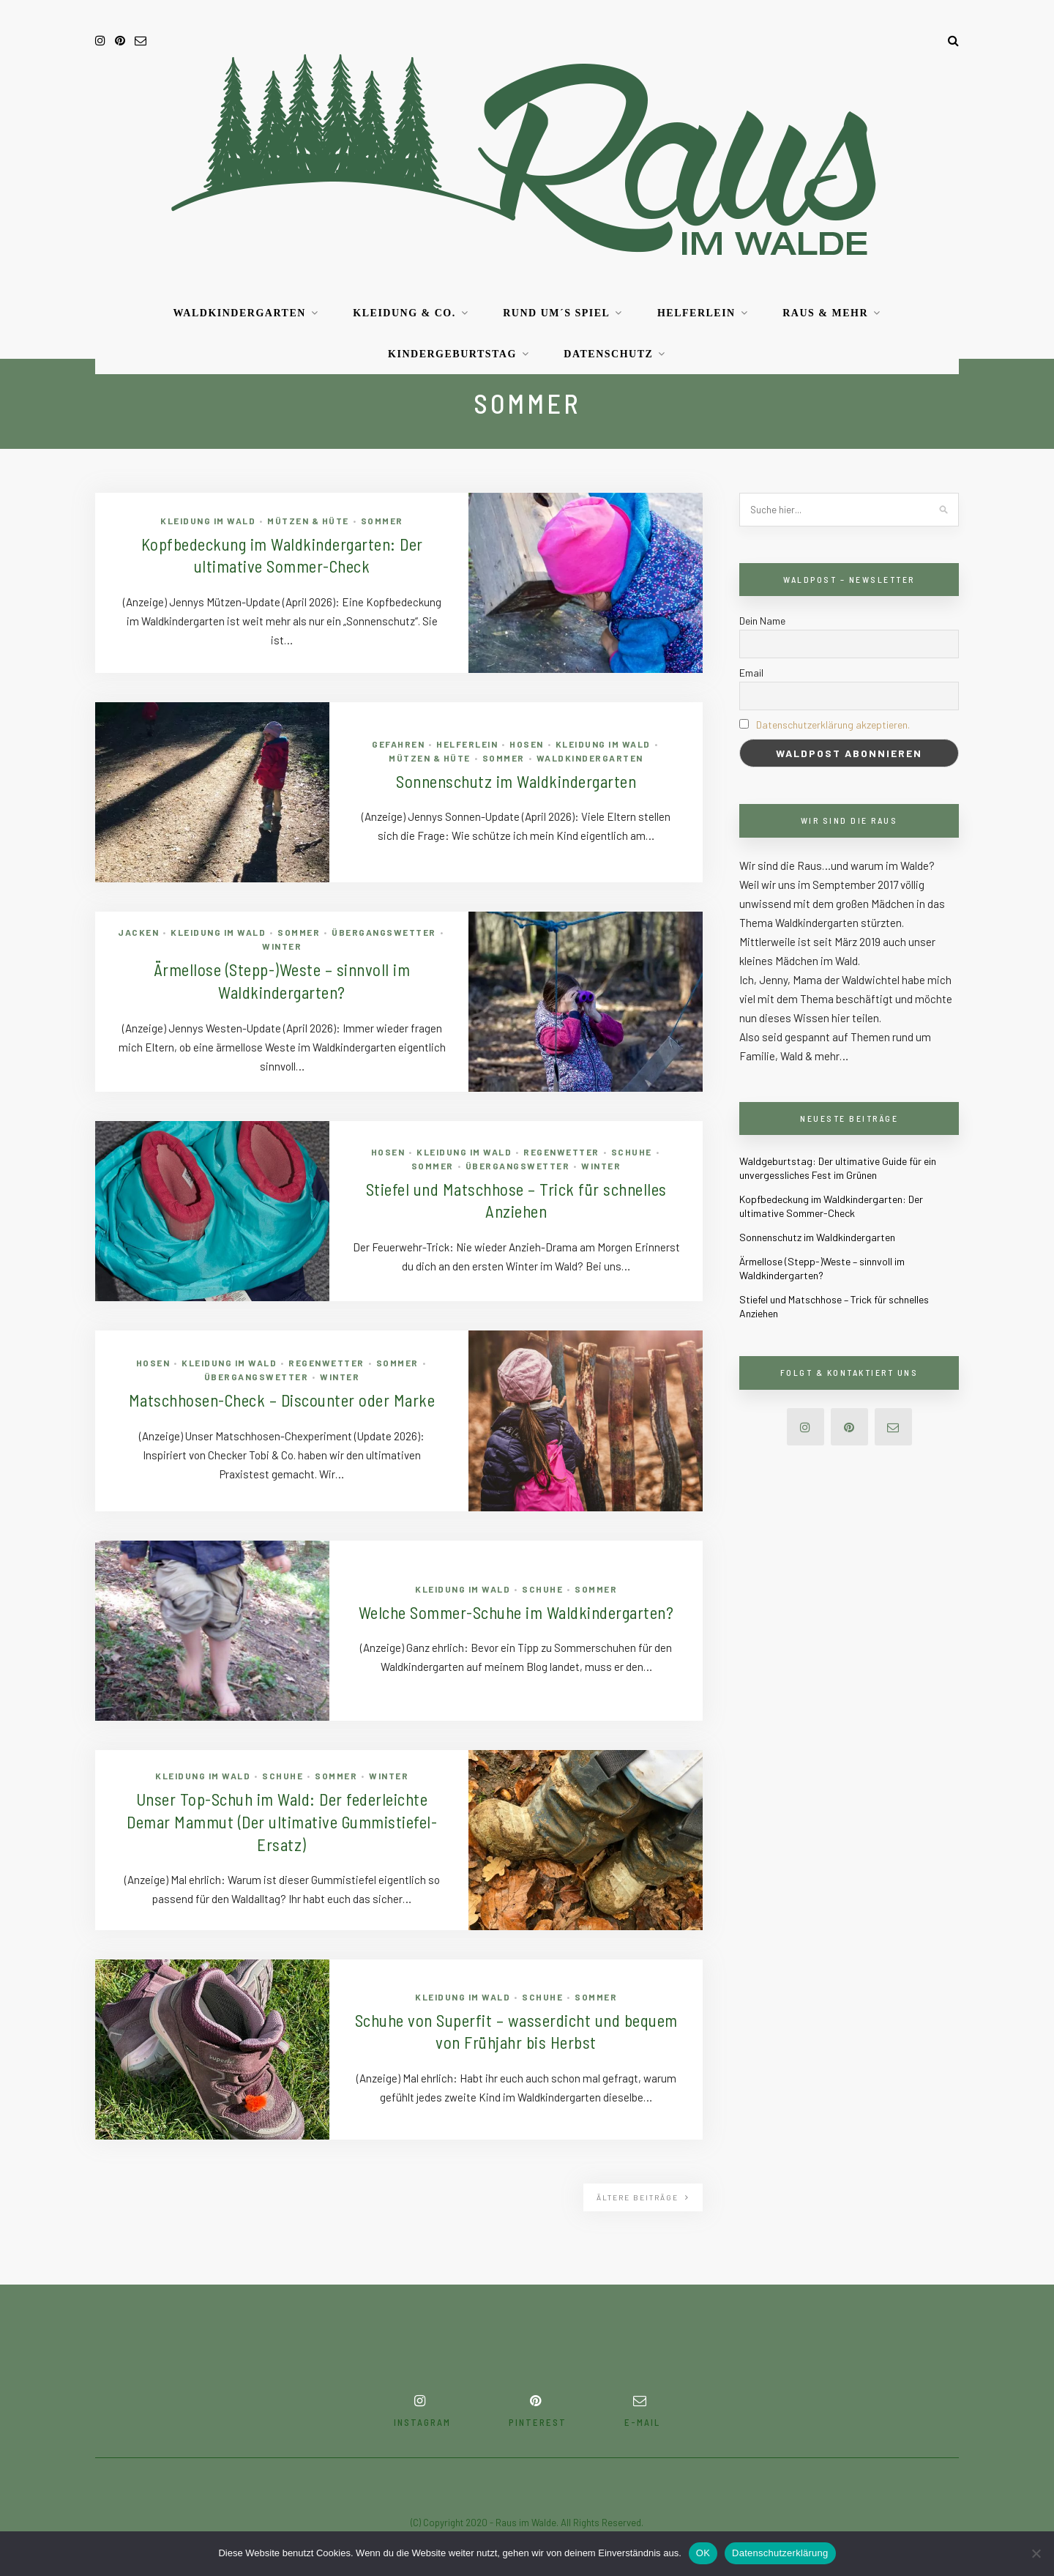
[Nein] (1035, 2553)
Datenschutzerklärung (780, 2552)
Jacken (138, 930)
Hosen (526, 742)
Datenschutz (608, 354)
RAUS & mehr (825, 313)
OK (703, 2552)
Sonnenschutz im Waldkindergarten (516, 781)
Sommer (382, 518)
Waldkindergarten (239, 313)
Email (751, 672)
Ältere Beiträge (643, 2197)
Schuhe (631, 1149)
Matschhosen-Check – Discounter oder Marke (282, 1400)
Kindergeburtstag (452, 354)
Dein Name (762, 620)
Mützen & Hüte (308, 518)
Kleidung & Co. (404, 313)
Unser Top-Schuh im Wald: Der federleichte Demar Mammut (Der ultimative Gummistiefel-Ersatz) (282, 1822)
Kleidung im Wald (207, 518)
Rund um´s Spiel (556, 313)
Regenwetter (561, 1149)
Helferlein (696, 313)
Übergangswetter (384, 930)
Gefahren (398, 742)
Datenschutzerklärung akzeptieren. (833, 724)
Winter (282, 944)
